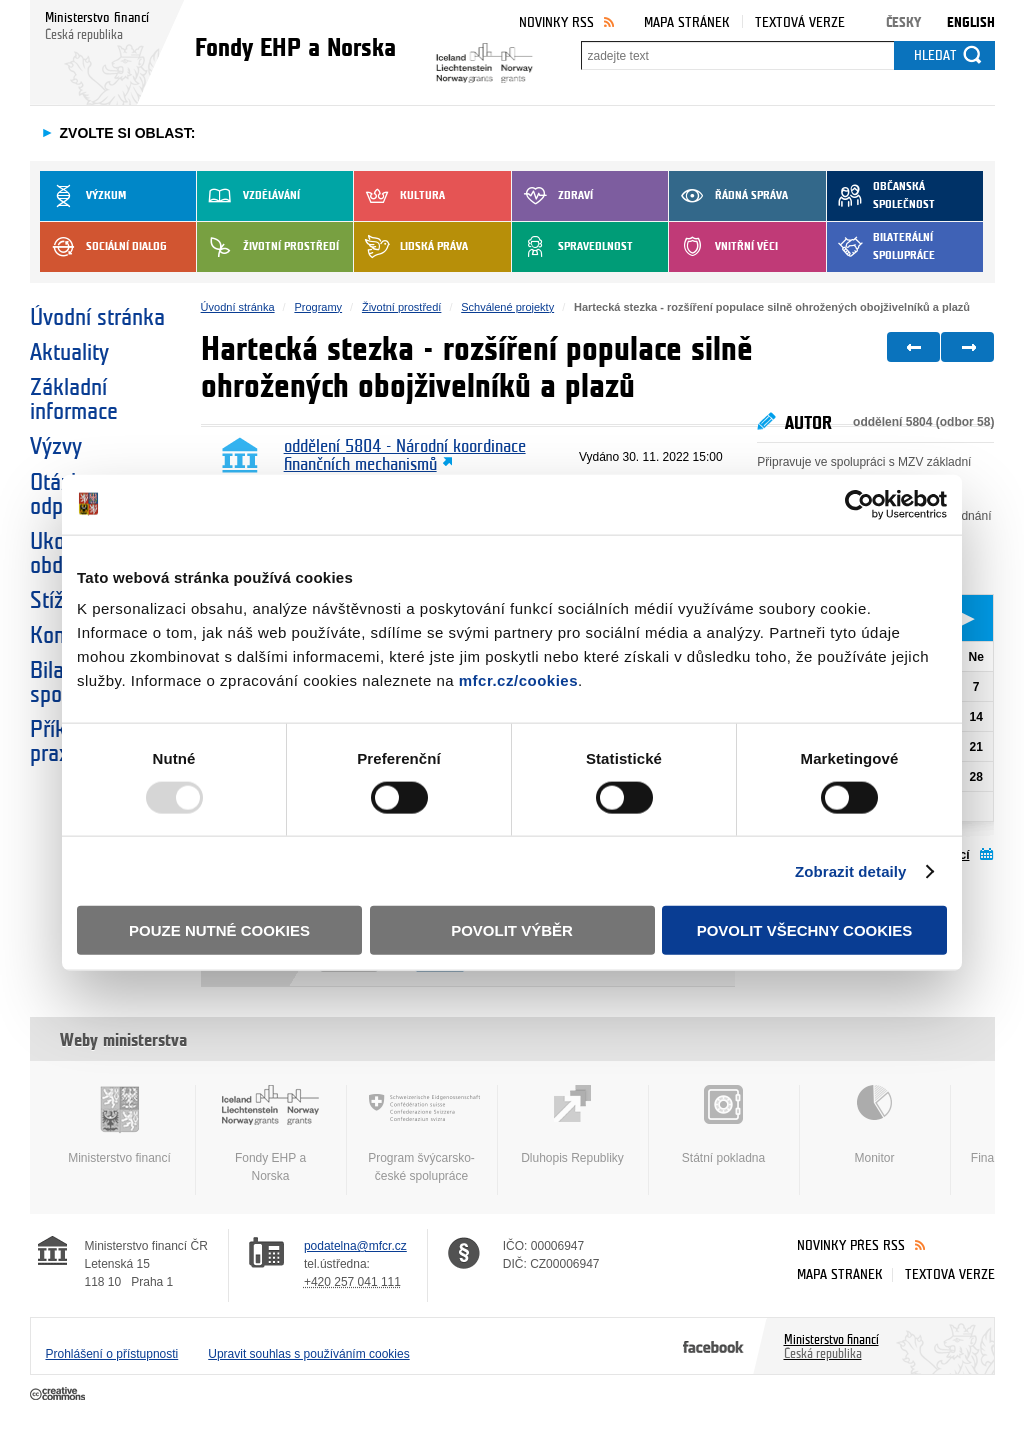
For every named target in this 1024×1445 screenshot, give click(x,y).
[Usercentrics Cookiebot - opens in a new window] (859, 504)
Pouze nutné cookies (219, 930)
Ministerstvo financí (120, 1125)
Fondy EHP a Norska (271, 1134)
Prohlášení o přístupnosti (112, 1354)
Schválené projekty (507, 307)
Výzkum (83, 196)
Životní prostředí (268, 247)
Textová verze (800, 22)
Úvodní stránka (97, 318)
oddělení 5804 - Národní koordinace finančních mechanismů (405, 456)
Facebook (713, 1346)
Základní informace (74, 400)
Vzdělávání (248, 196)
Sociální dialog (103, 247)
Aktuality (69, 353)
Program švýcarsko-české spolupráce (422, 1134)
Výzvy (56, 447)
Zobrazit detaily (851, 870)
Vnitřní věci (723, 247)
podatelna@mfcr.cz (355, 1246)
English (971, 22)
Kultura (399, 196)
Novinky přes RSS (851, 1245)
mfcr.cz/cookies (518, 680)
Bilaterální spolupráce (881, 247)
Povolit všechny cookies (805, 930)
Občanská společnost (881, 196)
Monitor (875, 1125)
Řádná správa (728, 196)
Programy (318, 307)
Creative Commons (59, 1395)
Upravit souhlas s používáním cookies (308, 1354)
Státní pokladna (724, 1125)
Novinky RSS (556, 22)
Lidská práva (411, 247)
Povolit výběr (512, 930)
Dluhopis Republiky (573, 1125)
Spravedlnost (572, 247)
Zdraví (552, 196)
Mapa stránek (687, 22)
